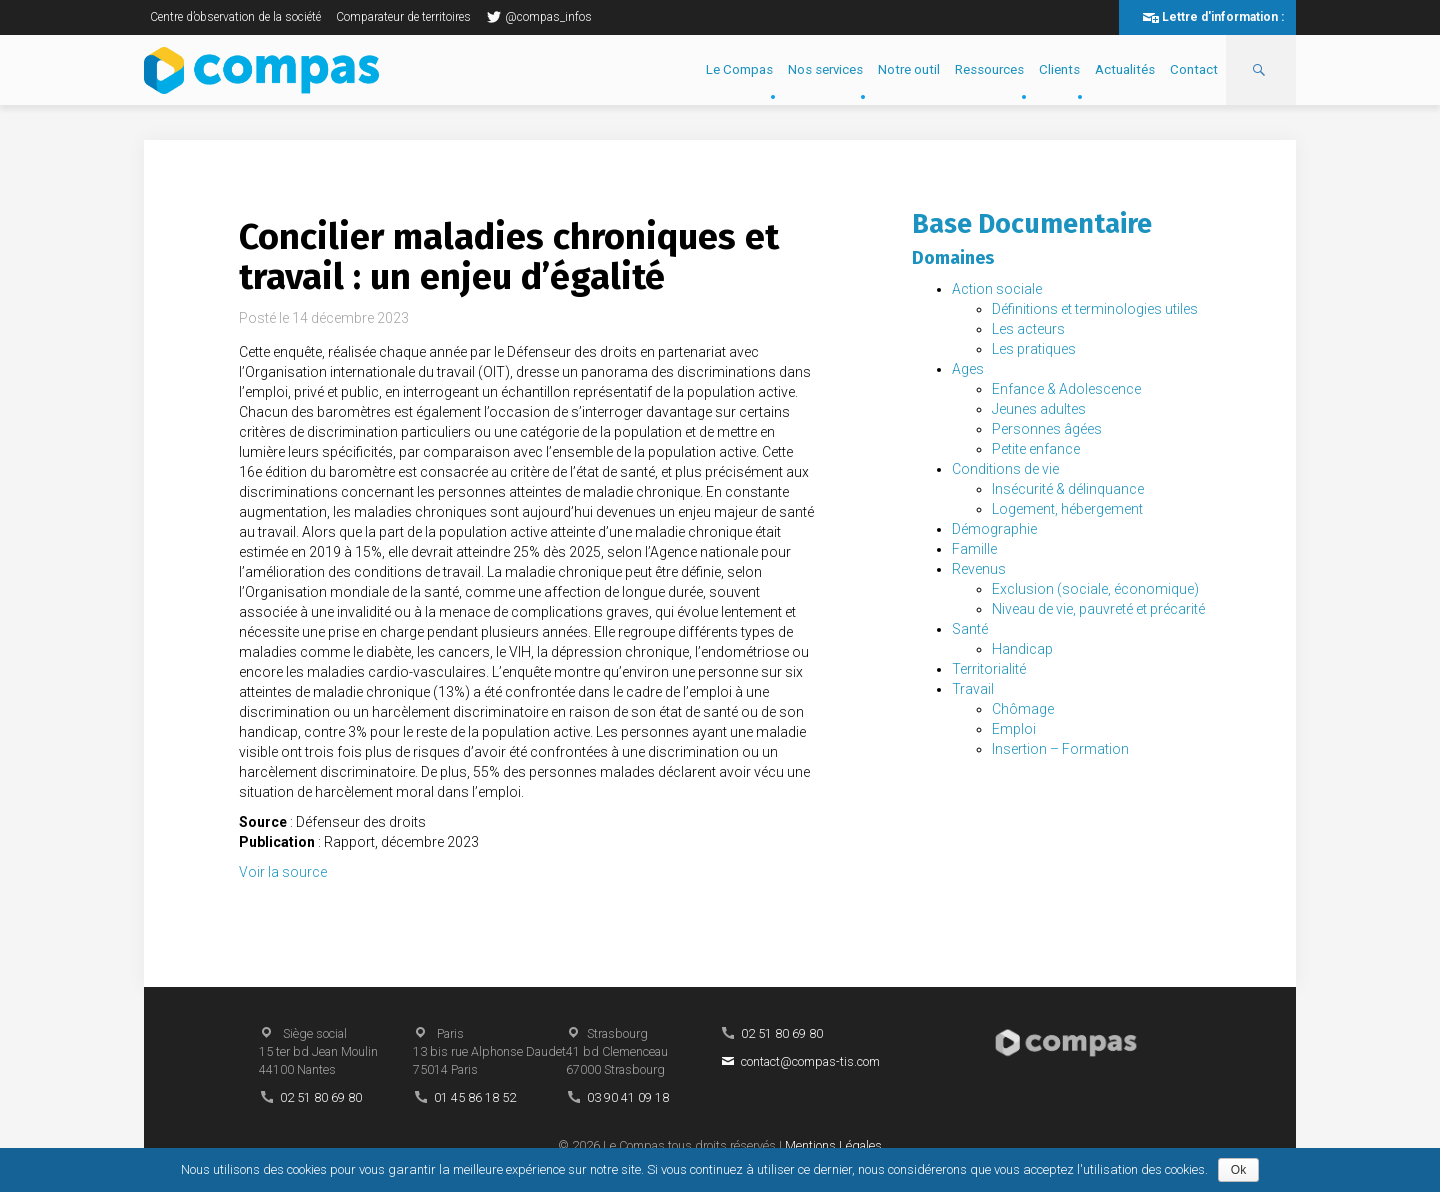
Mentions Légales (833, 1145)
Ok (1238, 1170)
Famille (974, 549)
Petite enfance (1036, 449)
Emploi (1014, 729)
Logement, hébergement (1067, 509)
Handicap (1022, 649)
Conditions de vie (1005, 469)
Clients (1059, 69)
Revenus (979, 569)
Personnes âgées (1047, 429)
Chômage (1023, 709)
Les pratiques (1034, 349)
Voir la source (283, 872)
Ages (968, 369)
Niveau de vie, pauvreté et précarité (1098, 609)
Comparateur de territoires (403, 17)
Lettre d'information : (1223, 17)
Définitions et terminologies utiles (1095, 309)
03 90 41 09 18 (628, 1097)
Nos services (825, 69)
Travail (973, 689)
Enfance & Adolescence (1066, 389)
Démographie (994, 529)
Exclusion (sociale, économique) (1095, 589)
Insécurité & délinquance (1068, 489)
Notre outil (909, 69)
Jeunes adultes (1039, 409)
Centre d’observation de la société (235, 17)
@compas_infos (539, 17)
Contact (1194, 69)
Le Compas (739, 69)
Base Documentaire (1032, 224)
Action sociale (997, 289)
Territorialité (989, 669)
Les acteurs (1028, 329)
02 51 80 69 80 (321, 1097)
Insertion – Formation (1060, 749)
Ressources (989, 69)
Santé (970, 629)
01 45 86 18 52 (475, 1097)
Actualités (1125, 69)
